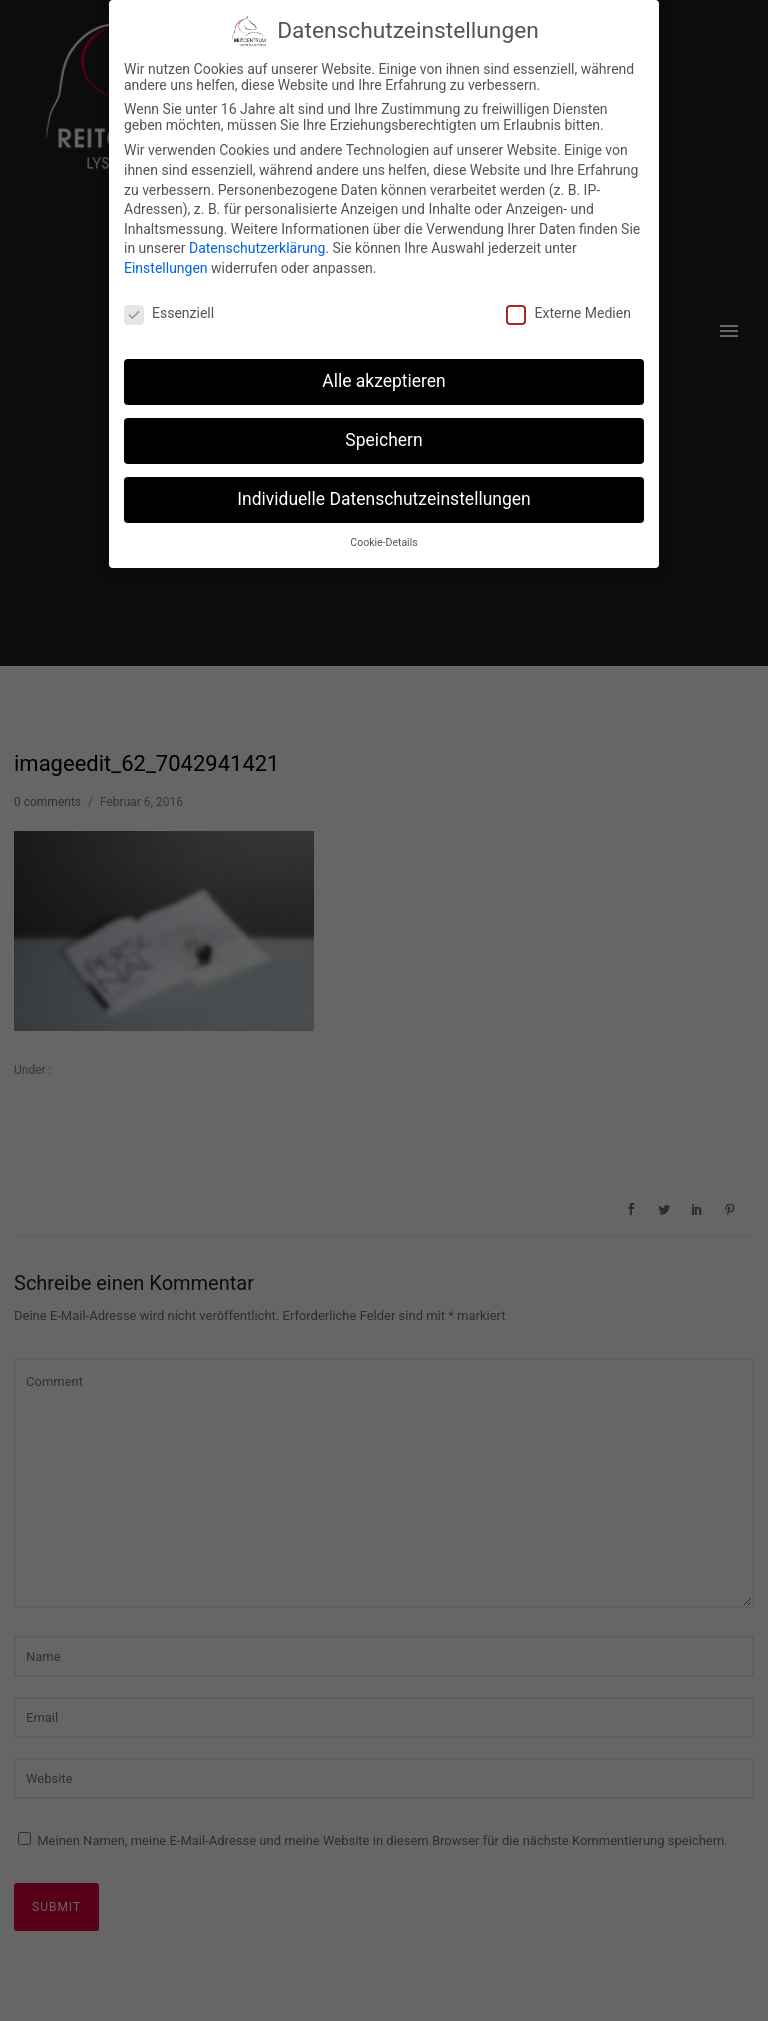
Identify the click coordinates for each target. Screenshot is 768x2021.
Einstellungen (166, 265)
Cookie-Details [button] (383, 539)
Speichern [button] (383, 437)
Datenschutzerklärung (257, 245)
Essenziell (169, 310)
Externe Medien (568, 310)
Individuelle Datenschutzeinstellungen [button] (383, 496)
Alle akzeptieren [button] (384, 378)
